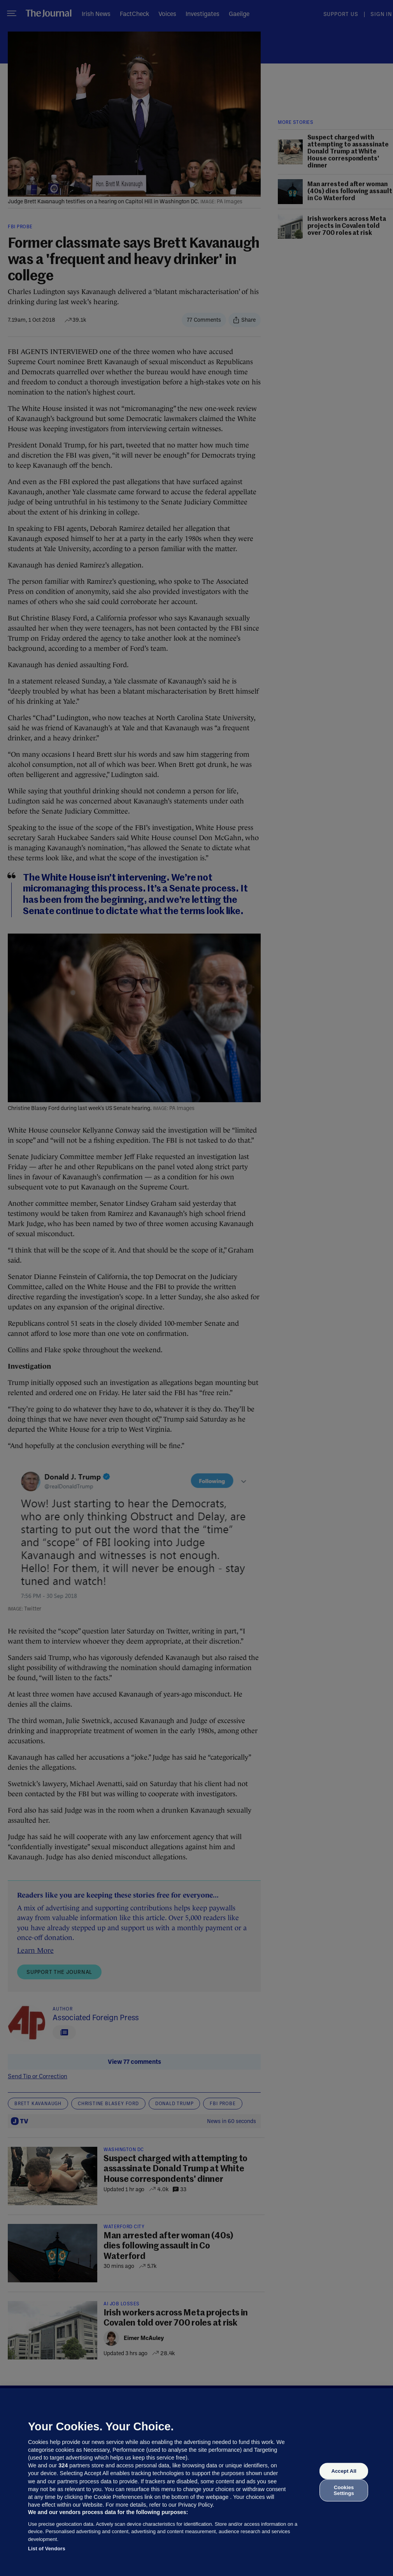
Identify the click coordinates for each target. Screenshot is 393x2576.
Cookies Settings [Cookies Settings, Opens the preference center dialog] (344, 2490)
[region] (196, 2482)
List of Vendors (46, 2548)
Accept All (343, 2471)
